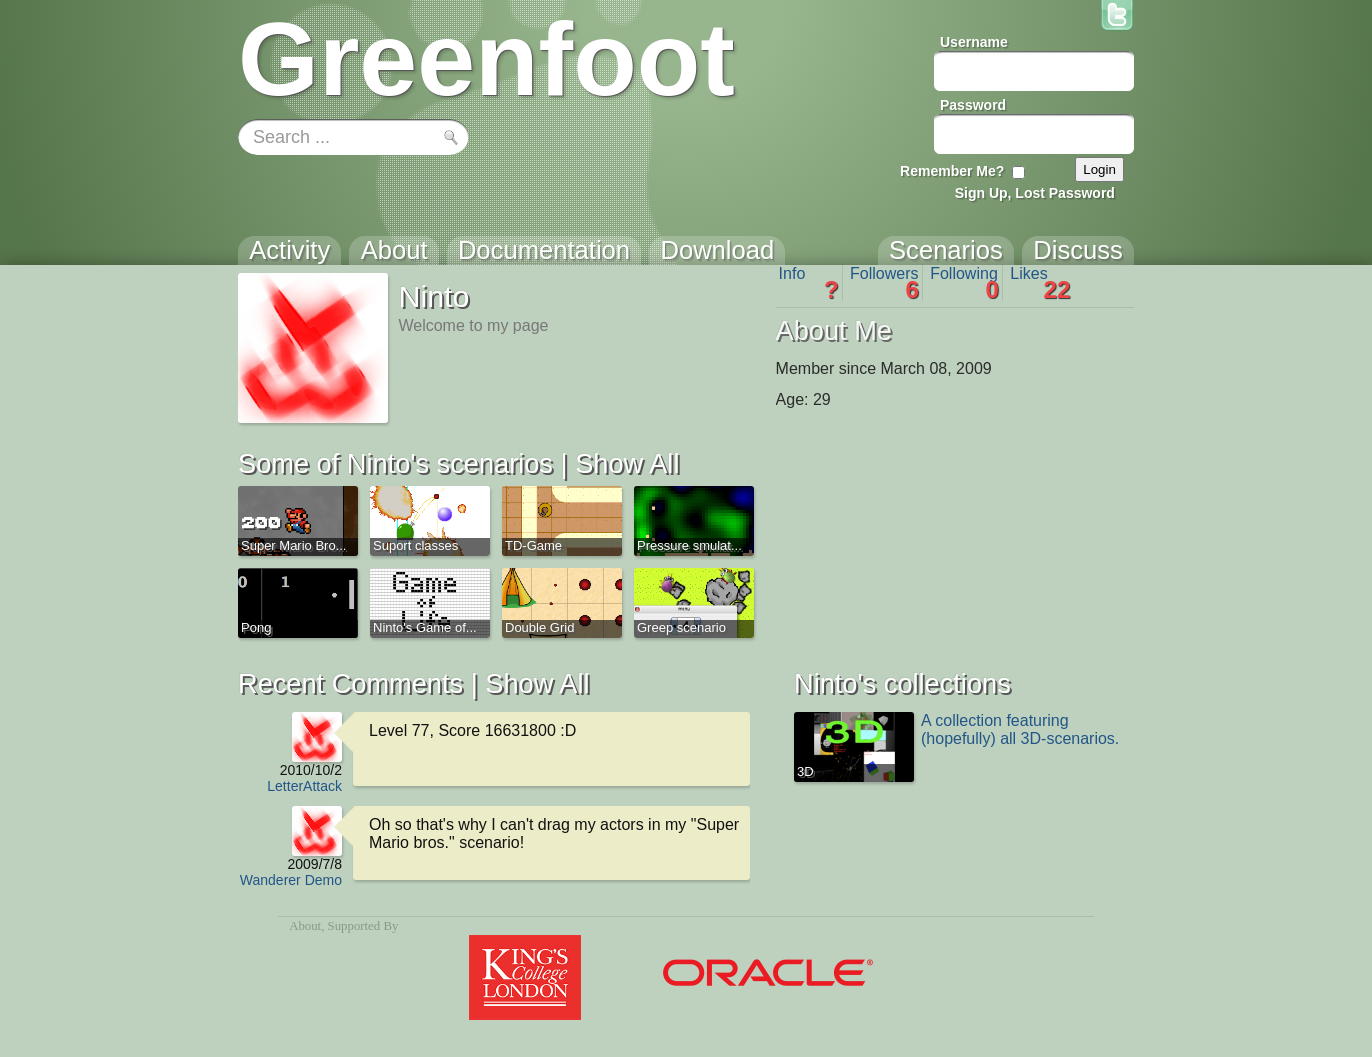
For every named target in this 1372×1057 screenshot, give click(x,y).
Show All (627, 463)
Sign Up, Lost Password (1035, 193)
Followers (884, 283)
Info (809, 283)
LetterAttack (304, 786)
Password (973, 105)
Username (974, 42)
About (305, 926)
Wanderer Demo (291, 880)
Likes (1040, 283)
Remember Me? (952, 171)
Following (964, 283)
